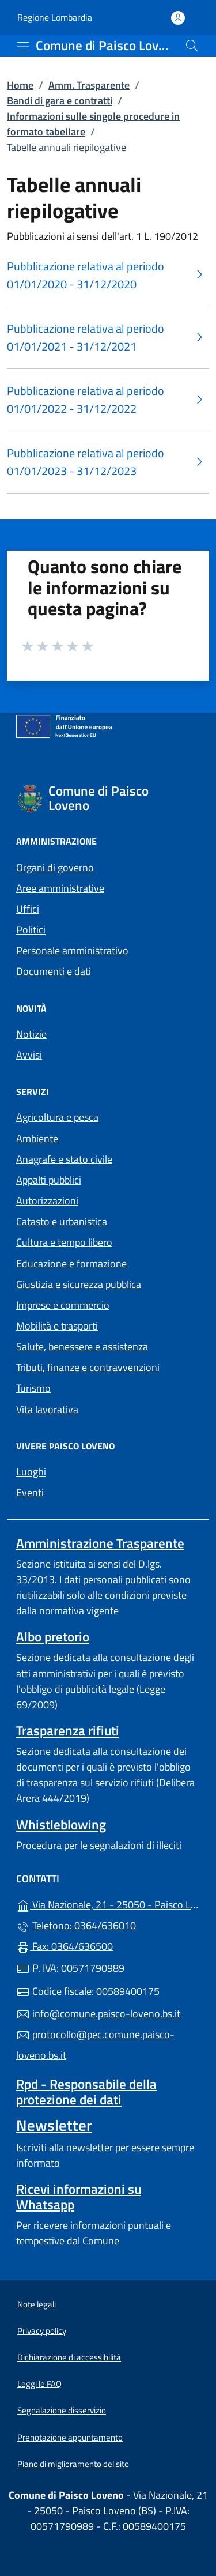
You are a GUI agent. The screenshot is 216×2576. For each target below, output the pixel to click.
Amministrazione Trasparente (100, 1543)
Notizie (31, 1034)
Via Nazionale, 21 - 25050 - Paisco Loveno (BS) (108, 1903)
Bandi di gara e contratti (59, 100)
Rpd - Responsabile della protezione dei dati (86, 2092)
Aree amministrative (60, 888)
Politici (31, 929)
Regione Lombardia (54, 17)
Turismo (33, 1388)
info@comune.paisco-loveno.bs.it (98, 2013)
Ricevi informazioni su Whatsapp (78, 2197)
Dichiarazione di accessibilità (69, 2357)
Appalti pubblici (48, 1180)
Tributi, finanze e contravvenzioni (88, 1367)
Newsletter (54, 2125)
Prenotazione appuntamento (70, 2437)
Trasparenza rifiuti (67, 1730)
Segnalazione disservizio (61, 2410)
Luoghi (31, 1471)
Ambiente (37, 1138)
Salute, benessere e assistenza (82, 1346)
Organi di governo (55, 867)
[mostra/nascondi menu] (23, 46)
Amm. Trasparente (89, 85)
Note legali (36, 2304)
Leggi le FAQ (39, 2383)
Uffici (27, 909)
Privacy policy (41, 2330)
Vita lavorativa (47, 1409)
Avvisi (29, 1055)
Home (20, 85)
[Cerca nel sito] (192, 45)
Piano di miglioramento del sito (73, 2463)
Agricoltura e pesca (57, 1117)
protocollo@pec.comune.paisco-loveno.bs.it (95, 2045)
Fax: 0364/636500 (64, 1946)
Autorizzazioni (47, 1200)
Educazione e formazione (71, 1263)
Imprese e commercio (62, 1305)
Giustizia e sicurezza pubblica (78, 1284)
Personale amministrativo (72, 950)
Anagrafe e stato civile (64, 1159)
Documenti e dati (53, 971)
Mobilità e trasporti (57, 1326)
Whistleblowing (61, 1824)
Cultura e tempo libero (64, 1242)
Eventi (30, 1492)
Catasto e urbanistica (61, 1221)
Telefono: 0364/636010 (76, 1925)
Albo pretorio (52, 1636)
